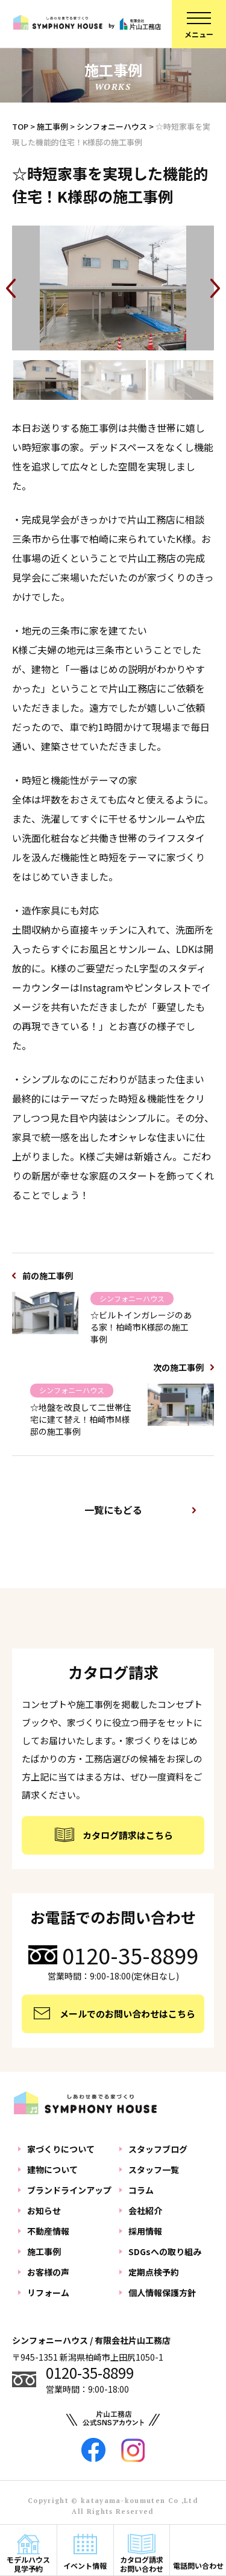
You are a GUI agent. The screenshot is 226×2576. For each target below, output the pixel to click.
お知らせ (44, 2210)
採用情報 (145, 2231)
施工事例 (44, 2251)
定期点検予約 (153, 2272)
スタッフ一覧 (153, 2169)
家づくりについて (61, 2149)
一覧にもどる (113, 1509)
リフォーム (48, 2292)
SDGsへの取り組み (164, 2251)
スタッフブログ (157, 2149)
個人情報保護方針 (162, 2292)
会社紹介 (145, 2210)
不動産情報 (48, 2231)
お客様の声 (48, 2272)
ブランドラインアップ (69, 2190)
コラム (141, 2190)
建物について (52, 2169)
